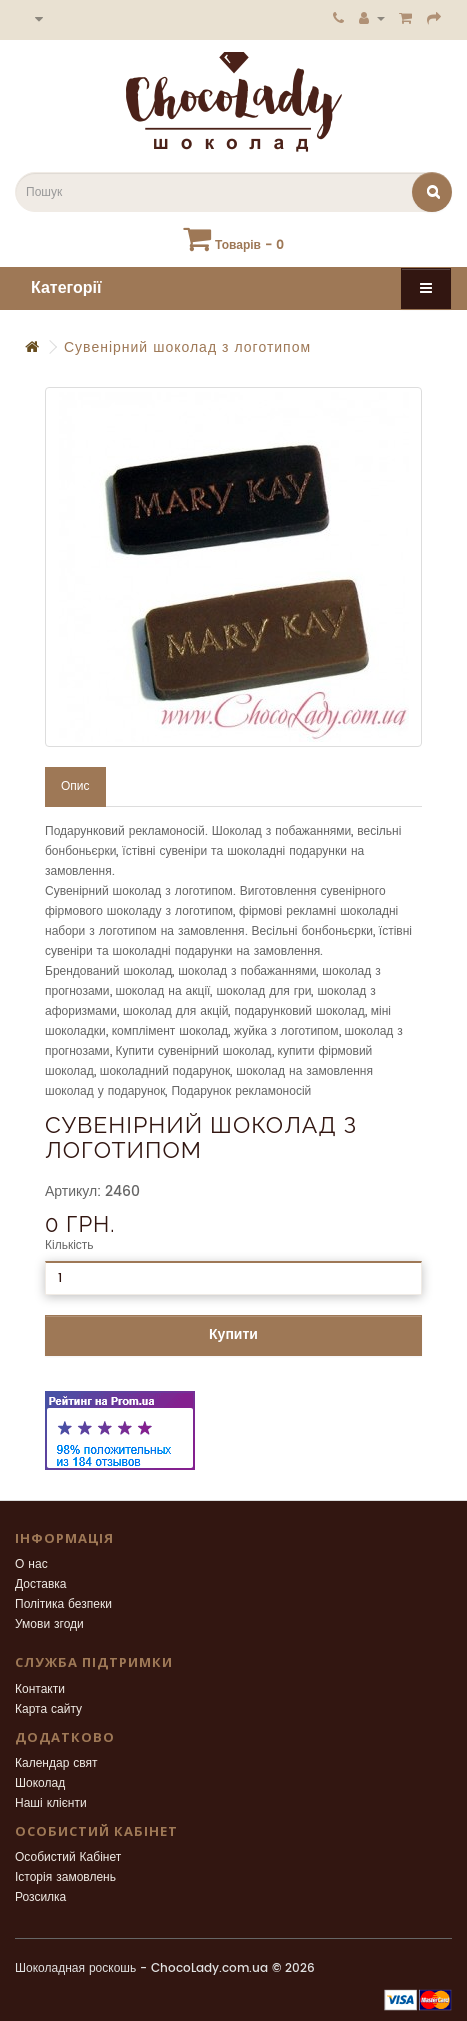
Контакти (40, 1689)
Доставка (41, 1584)
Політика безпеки (63, 1604)
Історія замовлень (65, 1877)
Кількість (69, 1245)
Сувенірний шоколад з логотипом (187, 347)
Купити (233, 1334)
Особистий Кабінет (68, 1857)
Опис (75, 786)
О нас (31, 1564)
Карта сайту (48, 1709)
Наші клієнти (51, 1803)
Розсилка (40, 1897)
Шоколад (40, 1783)
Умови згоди (49, 1624)
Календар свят (56, 1763)
